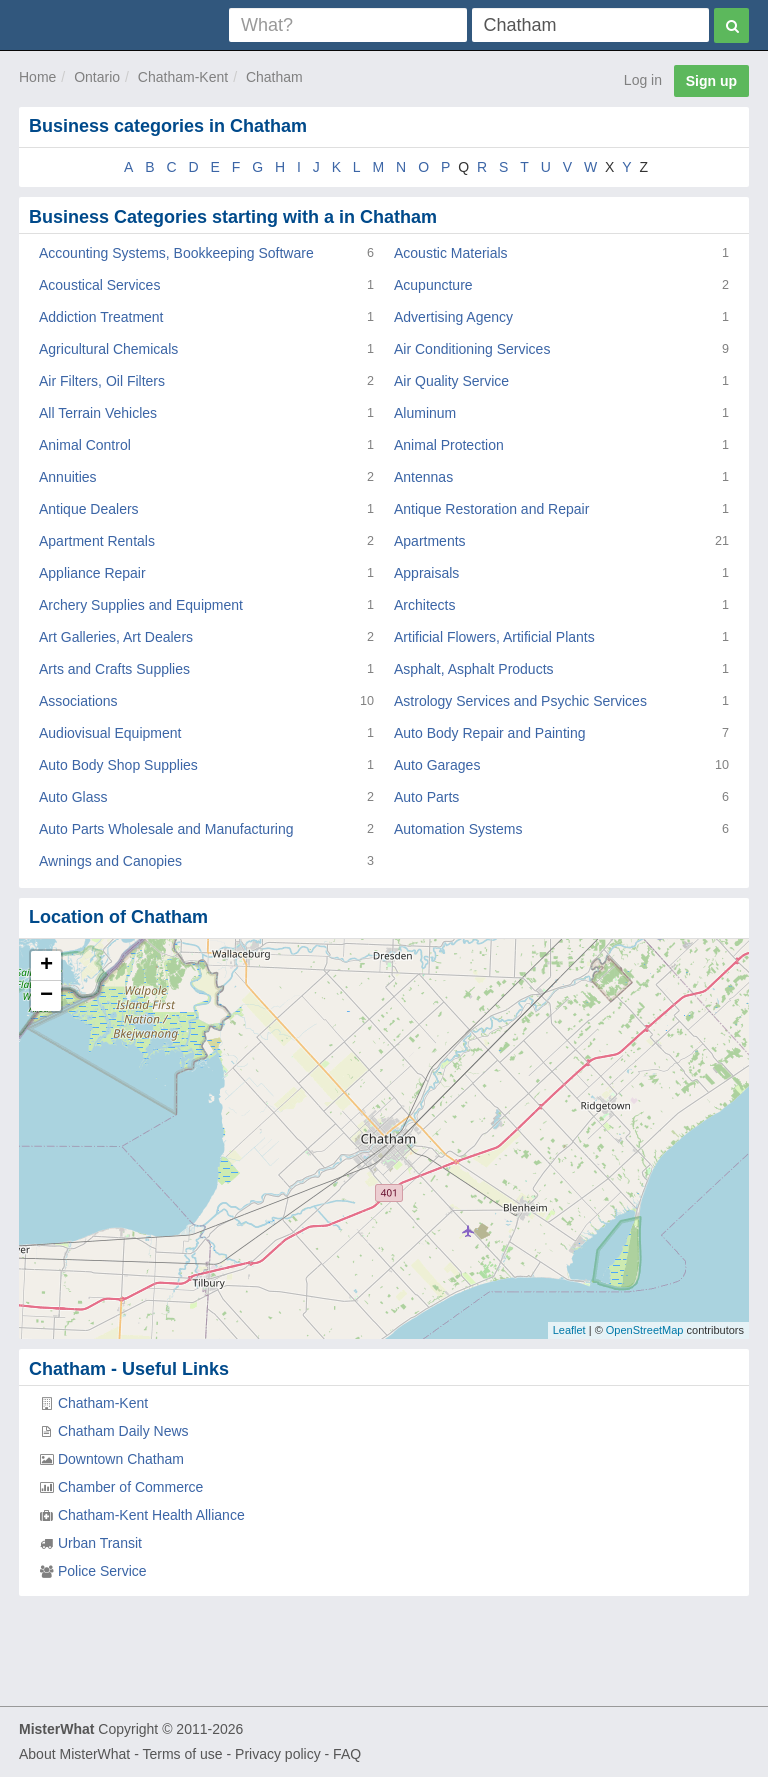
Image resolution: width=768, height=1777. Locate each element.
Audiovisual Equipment (110, 733)
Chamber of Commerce (131, 1487)
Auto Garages (437, 765)
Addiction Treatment (101, 317)
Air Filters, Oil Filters (102, 381)
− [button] (46, 996)
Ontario (97, 77)
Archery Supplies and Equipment (141, 605)
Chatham (274, 77)
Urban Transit (100, 1543)
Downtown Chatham (121, 1459)
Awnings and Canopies (110, 861)
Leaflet (569, 1330)
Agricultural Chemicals (108, 349)
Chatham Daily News (123, 1431)
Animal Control (85, 445)
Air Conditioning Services (472, 349)
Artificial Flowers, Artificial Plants (494, 637)
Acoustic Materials (451, 253)
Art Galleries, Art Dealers (116, 637)
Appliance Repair (92, 573)
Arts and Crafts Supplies (114, 669)
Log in (643, 80)
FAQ (347, 1754)
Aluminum (425, 413)
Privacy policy (278, 1754)
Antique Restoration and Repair (491, 509)
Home (37, 77)
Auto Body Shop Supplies (118, 765)
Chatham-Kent (183, 77)
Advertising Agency (453, 317)
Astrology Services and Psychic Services (520, 701)
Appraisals (426, 573)
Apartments (430, 541)
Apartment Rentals (97, 541)
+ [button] (46, 966)
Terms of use (182, 1754)
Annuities (68, 477)
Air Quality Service (451, 381)
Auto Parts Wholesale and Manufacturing (166, 829)
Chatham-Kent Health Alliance (151, 1515)
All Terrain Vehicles (98, 413)
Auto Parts (426, 797)
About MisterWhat (74, 1754)
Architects (424, 605)
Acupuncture (433, 285)
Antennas (423, 477)
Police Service (102, 1571)
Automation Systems (458, 829)
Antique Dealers (89, 509)
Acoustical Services (99, 285)
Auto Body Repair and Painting (489, 733)
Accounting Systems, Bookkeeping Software (176, 253)
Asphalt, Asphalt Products (474, 669)
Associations (78, 701)
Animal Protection (449, 445)
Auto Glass (73, 797)
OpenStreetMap (645, 1330)
